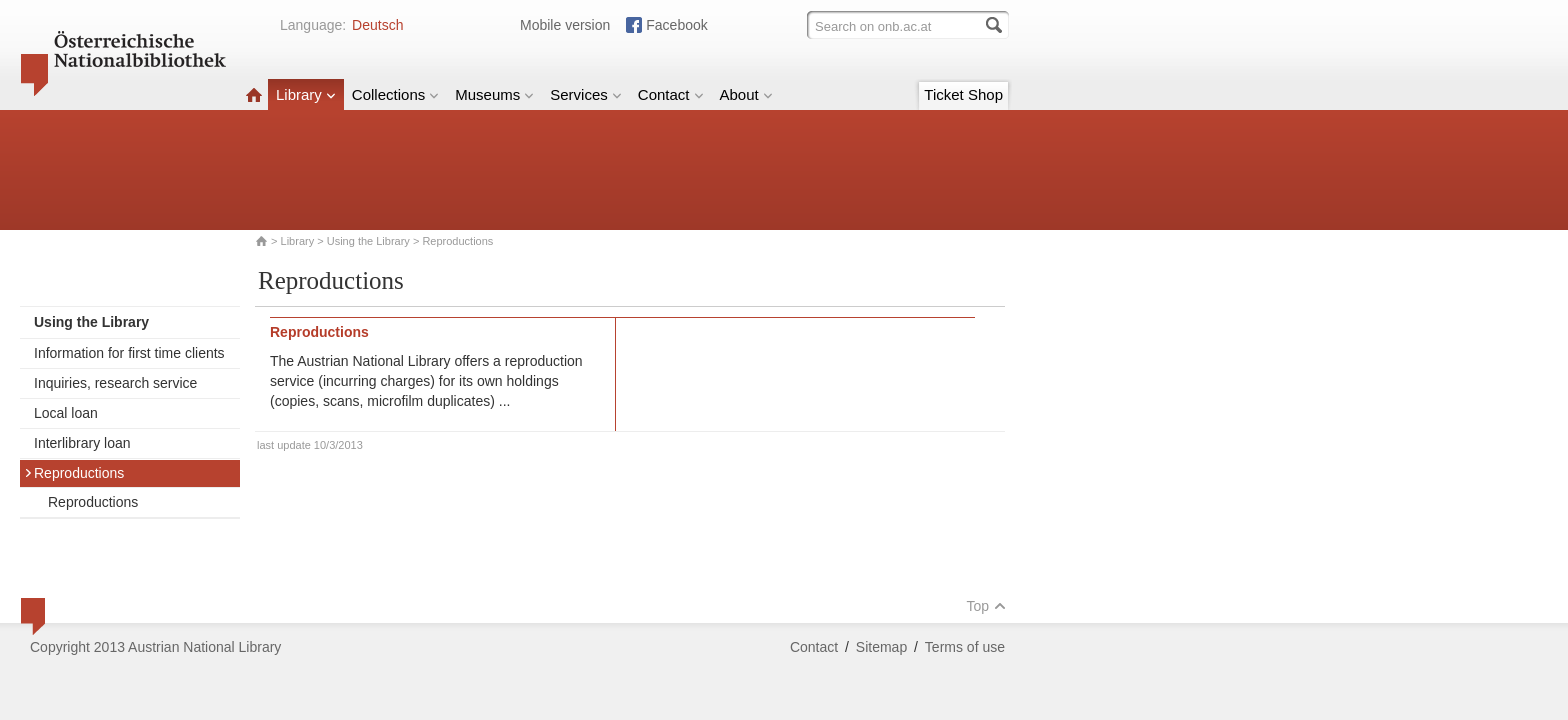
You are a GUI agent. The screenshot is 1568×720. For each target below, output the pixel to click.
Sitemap (881, 647)
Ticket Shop (963, 94)
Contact (671, 94)
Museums (494, 94)
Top (986, 606)
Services (586, 94)
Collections (395, 94)
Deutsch (377, 25)
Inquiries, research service (115, 383)
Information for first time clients (129, 353)
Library (306, 94)
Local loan (66, 413)
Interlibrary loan (82, 443)
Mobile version (565, 25)
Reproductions (74, 473)
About (746, 94)
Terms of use (965, 647)
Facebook (676, 25)
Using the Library (368, 241)
